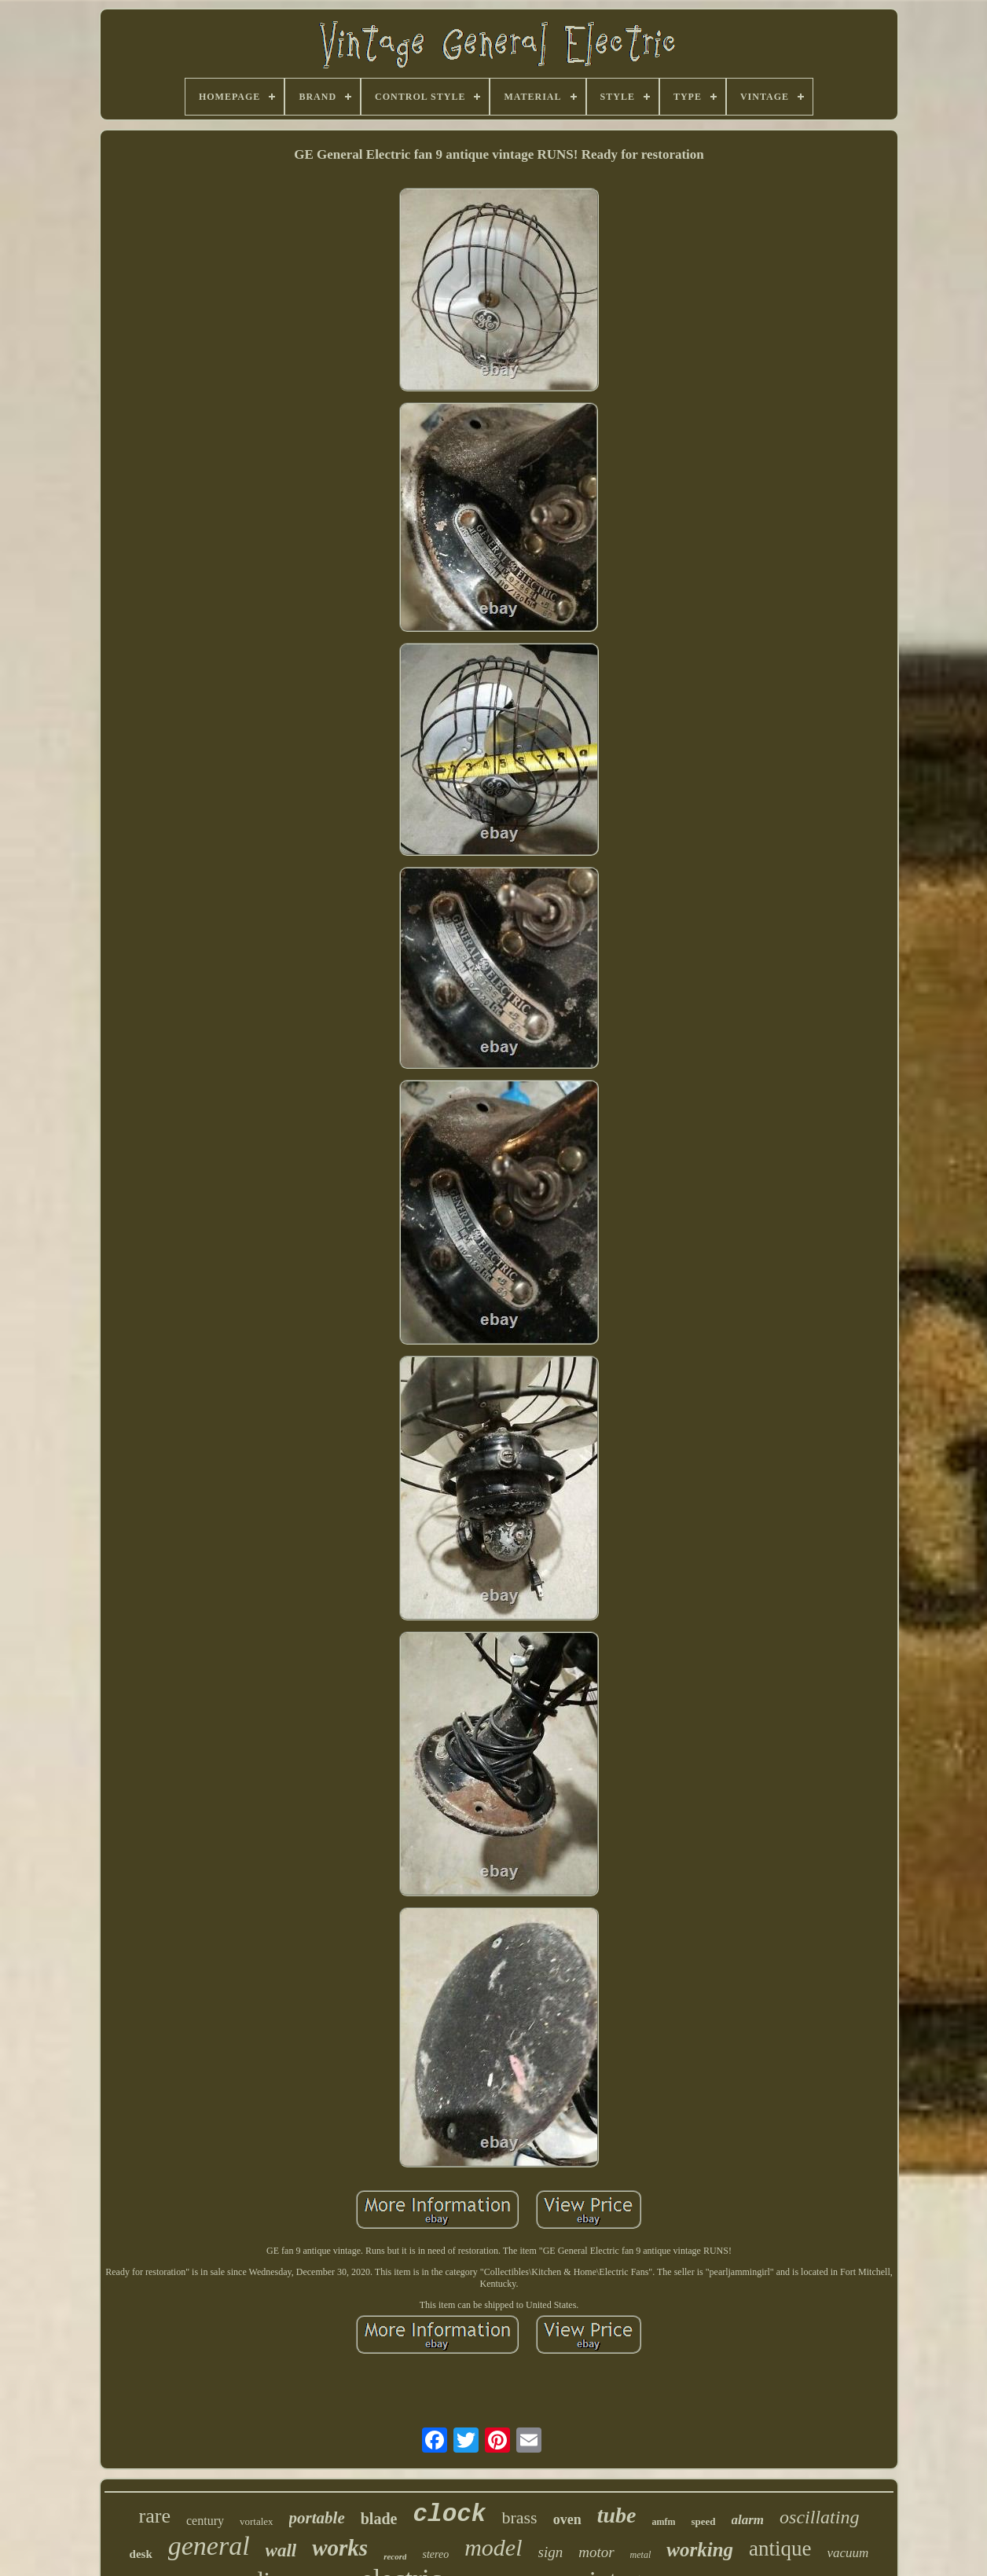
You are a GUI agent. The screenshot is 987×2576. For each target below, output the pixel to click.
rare (155, 2515)
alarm (748, 2519)
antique (780, 2548)
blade (379, 2518)
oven (567, 2519)
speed (703, 2521)
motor (596, 2552)
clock (449, 2514)
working (699, 2549)
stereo (435, 2554)
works (340, 2547)
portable (317, 2517)
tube (617, 2515)
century (205, 2520)
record (394, 2556)
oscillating (819, 2517)
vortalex (256, 2521)
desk (141, 2554)
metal (640, 2554)
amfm (663, 2521)
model (493, 2547)
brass (519, 2517)
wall (281, 2550)
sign (550, 2552)
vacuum (848, 2552)
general (209, 2545)
